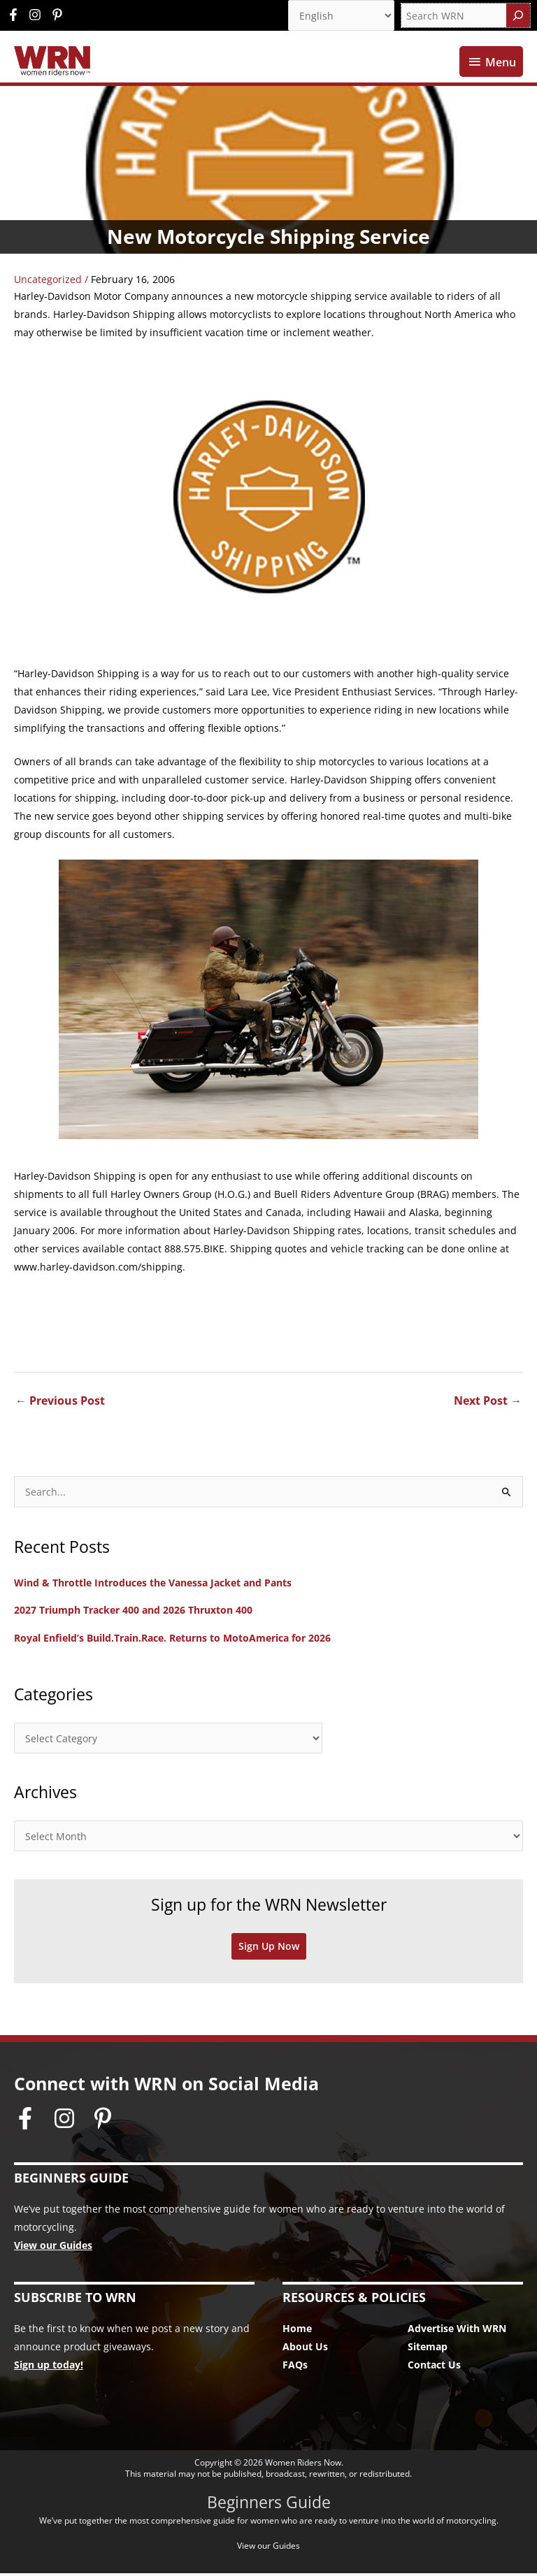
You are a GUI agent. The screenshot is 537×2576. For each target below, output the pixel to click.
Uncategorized (48, 282)
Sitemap (428, 2350)
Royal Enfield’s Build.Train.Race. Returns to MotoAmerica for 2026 (172, 1640)
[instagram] (38, 14)
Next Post (488, 1404)
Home (297, 2331)
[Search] (518, 15)
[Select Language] (341, 15)
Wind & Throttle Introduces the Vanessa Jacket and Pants (153, 1585)
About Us (305, 2350)
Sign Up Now (268, 1948)
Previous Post (60, 1404)
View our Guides (53, 2248)
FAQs (295, 2368)
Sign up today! (48, 2368)
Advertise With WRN (457, 2331)
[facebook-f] (17, 14)
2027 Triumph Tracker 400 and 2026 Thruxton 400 (133, 1613)
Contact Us (434, 2368)
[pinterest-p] (59, 14)
